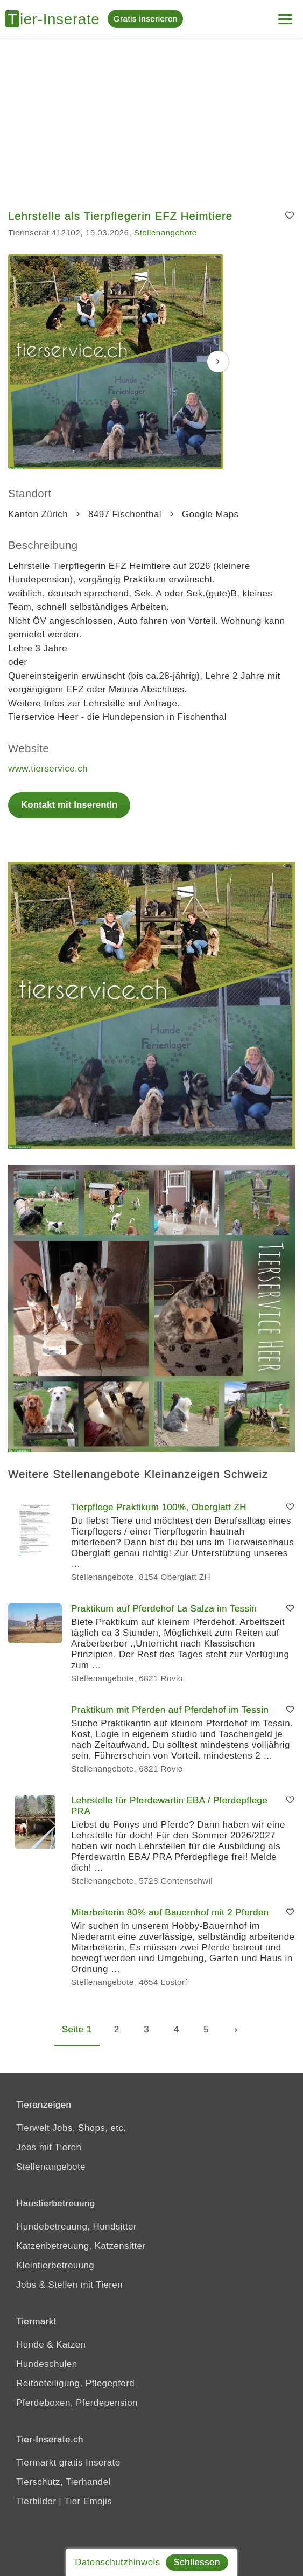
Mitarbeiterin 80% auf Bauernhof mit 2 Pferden (170, 1912)
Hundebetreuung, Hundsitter (76, 2226)
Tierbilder (36, 2501)
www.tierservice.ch (48, 768)
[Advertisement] (151, 118)
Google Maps (210, 514)
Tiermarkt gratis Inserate (68, 2462)
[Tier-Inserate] (56, 19)
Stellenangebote (165, 232)
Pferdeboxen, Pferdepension (77, 2403)
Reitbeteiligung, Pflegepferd (75, 2383)
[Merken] (289, 216)
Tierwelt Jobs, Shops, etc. (71, 2128)
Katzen (71, 2344)
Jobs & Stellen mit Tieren (69, 2285)
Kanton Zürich (38, 514)
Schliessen (197, 2562)
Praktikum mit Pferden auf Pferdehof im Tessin (170, 1710)
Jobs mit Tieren (48, 2147)
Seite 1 (77, 2029)
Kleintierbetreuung (55, 2265)
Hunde (30, 2344)
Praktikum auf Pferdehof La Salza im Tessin (164, 1608)
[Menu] (285, 15)
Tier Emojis (88, 2501)
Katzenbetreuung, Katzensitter (80, 2246)
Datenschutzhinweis (117, 2562)
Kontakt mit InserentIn (69, 805)
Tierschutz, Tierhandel (63, 2482)
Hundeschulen (46, 2364)
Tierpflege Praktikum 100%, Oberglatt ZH (158, 1507)
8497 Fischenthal (124, 514)
